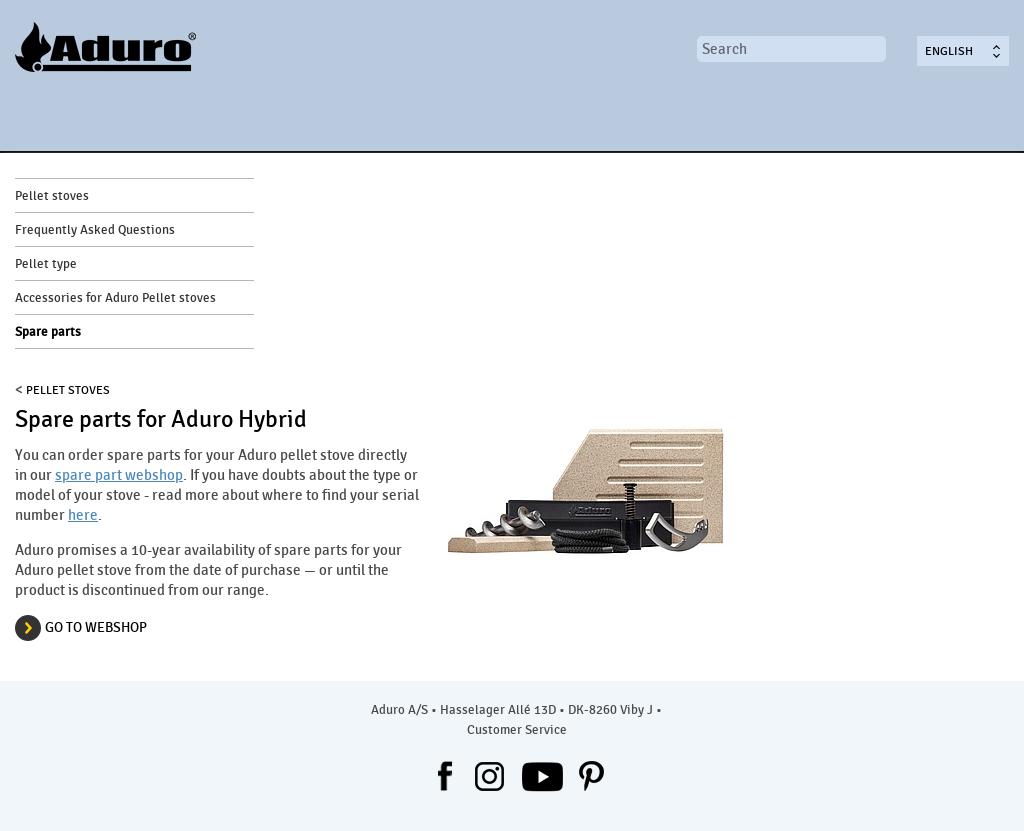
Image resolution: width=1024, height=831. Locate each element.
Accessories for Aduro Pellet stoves (115, 298)
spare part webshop (119, 475)
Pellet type (46, 264)
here (83, 515)
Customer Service (517, 730)
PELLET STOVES (68, 390)
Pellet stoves (52, 196)
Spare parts (48, 332)
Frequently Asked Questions (95, 230)
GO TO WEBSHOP (96, 627)
